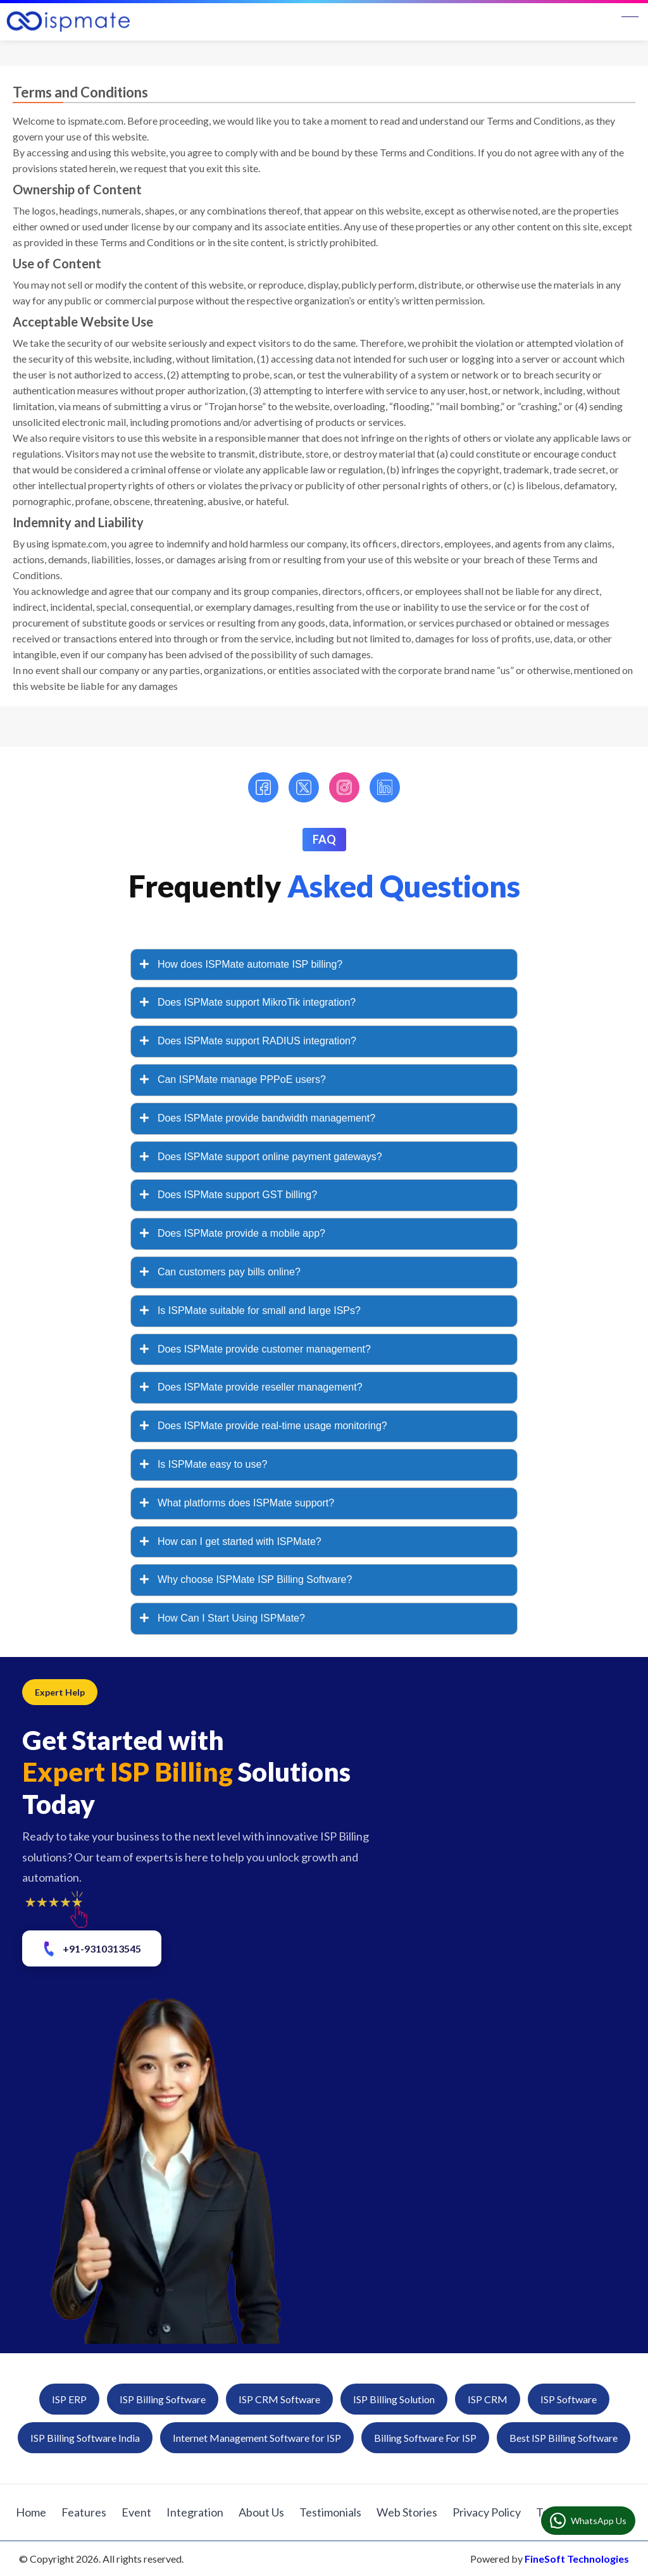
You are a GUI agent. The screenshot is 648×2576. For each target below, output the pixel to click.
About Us (261, 2512)
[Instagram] (344, 787)
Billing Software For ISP (425, 2438)
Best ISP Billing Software (563, 2438)
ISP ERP (69, 2399)
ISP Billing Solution (394, 2399)
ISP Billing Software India (85, 2438)
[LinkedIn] (385, 787)
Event (136, 2512)
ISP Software (568, 2399)
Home (31, 2512)
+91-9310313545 (90, 1949)
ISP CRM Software (279, 2399)
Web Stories (407, 2512)
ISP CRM (488, 2399)
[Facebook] (263, 787)
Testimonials (330, 2512)
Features (83, 2512)
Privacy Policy (486, 2512)
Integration (194, 2512)
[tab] (324, 965)
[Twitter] (304, 787)
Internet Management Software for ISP (257, 2438)
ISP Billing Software (163, 2399)
